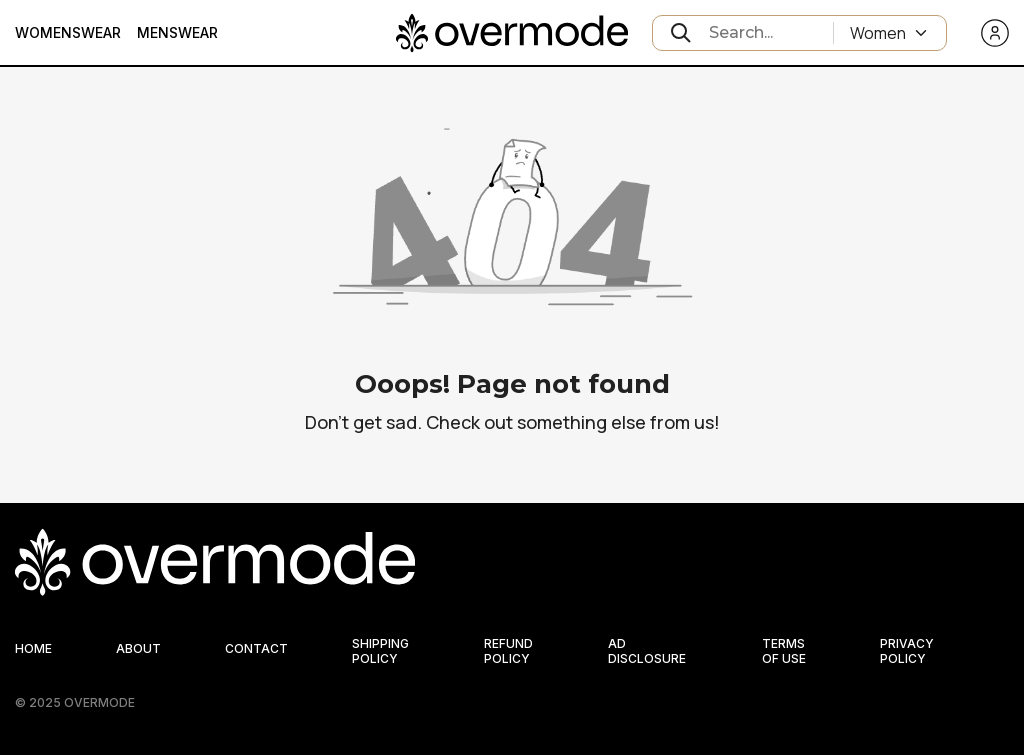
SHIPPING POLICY (380, 651)
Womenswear (68, 32)
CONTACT (256, 648)
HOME (33, 648)
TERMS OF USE (784, 651)
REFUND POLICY (508, 651)
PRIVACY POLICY (907, 651)
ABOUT (138, 648)
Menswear (177, 32)
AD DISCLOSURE (647, 651)
